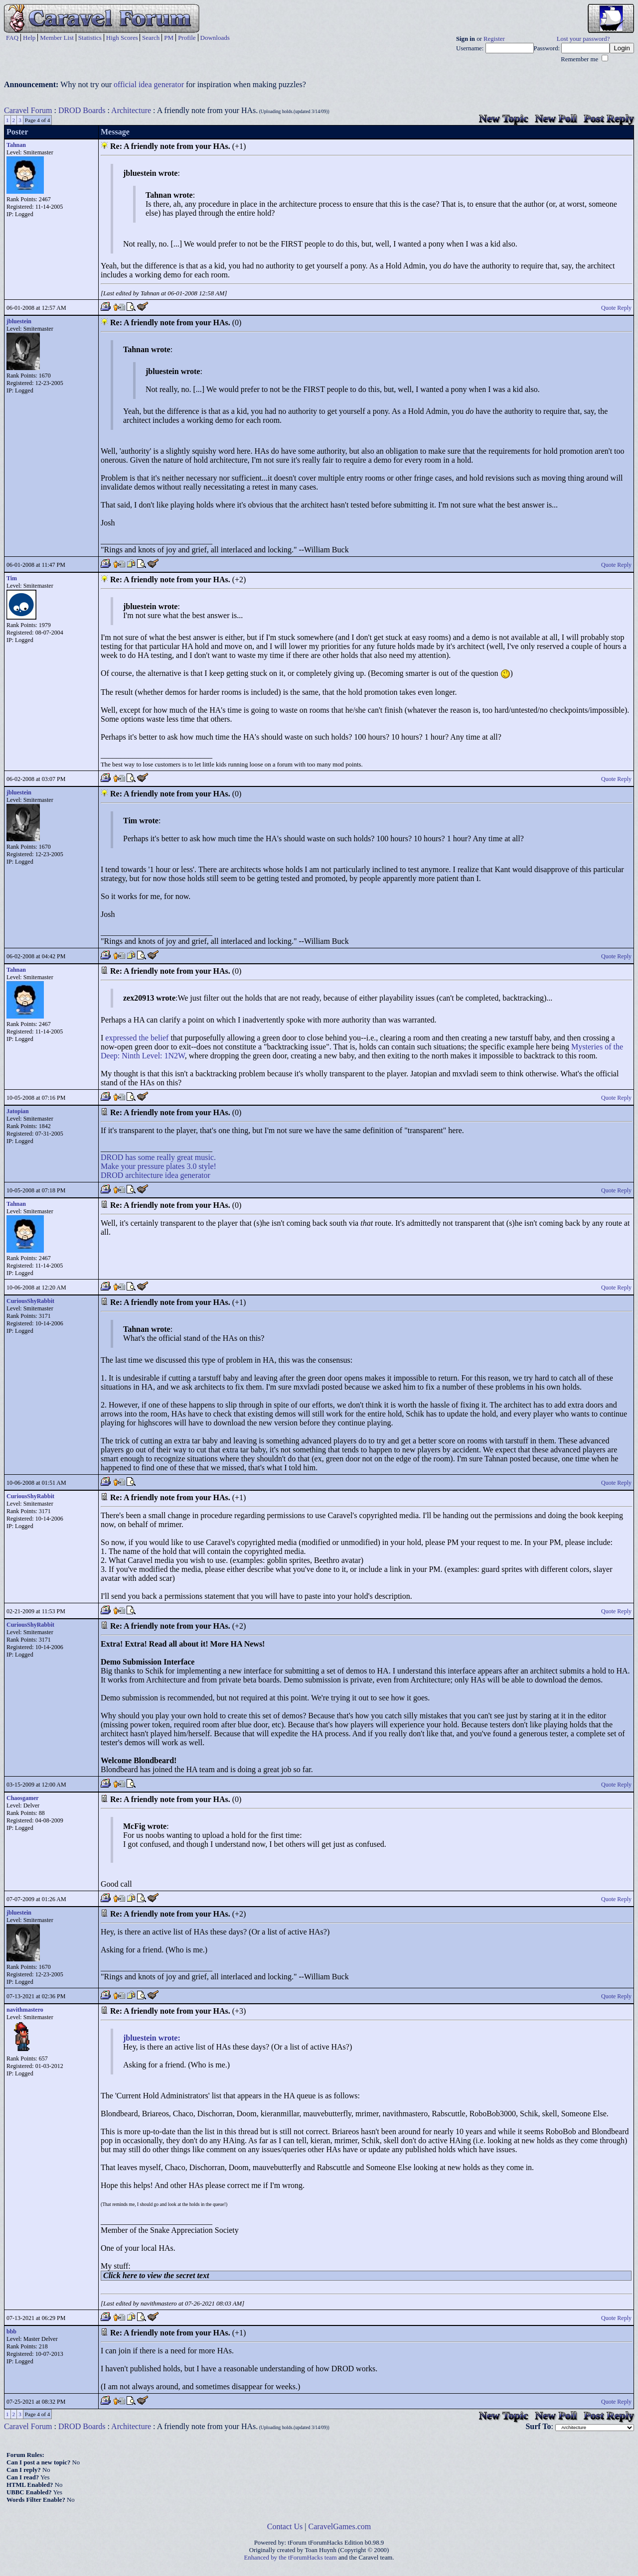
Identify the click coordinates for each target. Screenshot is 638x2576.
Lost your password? (583, 38)
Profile (186, 37)
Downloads (215, 37)
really (165, 1157)
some (146, 1157)
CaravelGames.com (340, 2526)
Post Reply (609, 118)
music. (205, 1157)
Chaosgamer (22, 1798)
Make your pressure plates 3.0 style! (158, 1166)
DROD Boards (82, 110)
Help (29, 37)
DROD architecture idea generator (155, 1175)
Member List (57, 37)
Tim (11, 578)
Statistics (90, 37)
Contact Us (285, 2526)
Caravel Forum (28, 110)
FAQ (12, 37)
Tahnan (16, 144)
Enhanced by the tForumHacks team (290, 2557)
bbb (11, 2331)
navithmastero (24, 2009)
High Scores (122, 37)
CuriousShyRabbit (30, 1300)
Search (151, 37)
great (185, 1157)
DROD (112, 1157)
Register (494, 38)
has (130, 1157)
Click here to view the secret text (156, 2275)
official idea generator (149, 84)
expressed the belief (136, 1037)
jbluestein (18, 321)
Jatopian (17, 1111)
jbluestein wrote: (151, 2038)
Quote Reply (616, 307)
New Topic (503, 118)
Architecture (131, 110)
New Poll (556, 118)
